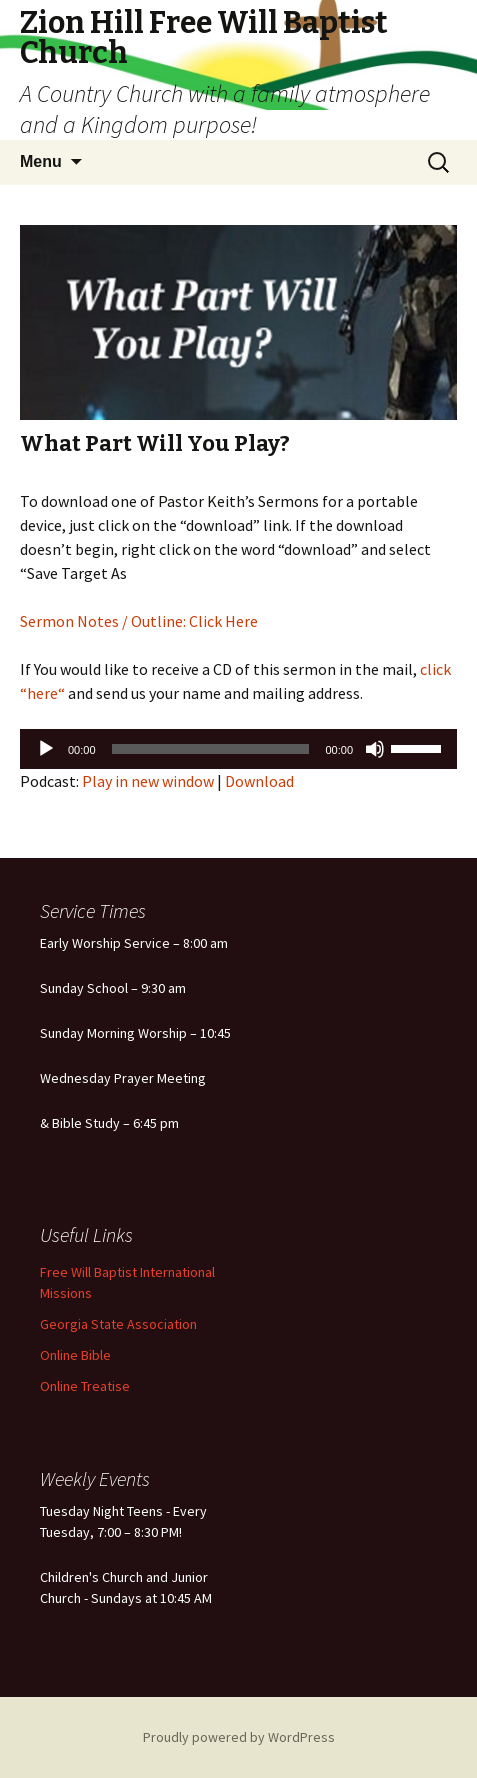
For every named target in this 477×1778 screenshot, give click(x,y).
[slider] (211, 749)
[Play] (46, 749)
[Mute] (375, 749)
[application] (238, 749)
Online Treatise (85, 1386)
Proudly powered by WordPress (239, 1737)
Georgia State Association (118, 1324)
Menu (41, 161)
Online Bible (75, 1355)
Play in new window (148, 781)
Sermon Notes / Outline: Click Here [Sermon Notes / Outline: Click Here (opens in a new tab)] (139, 621)
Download (259, 781)
